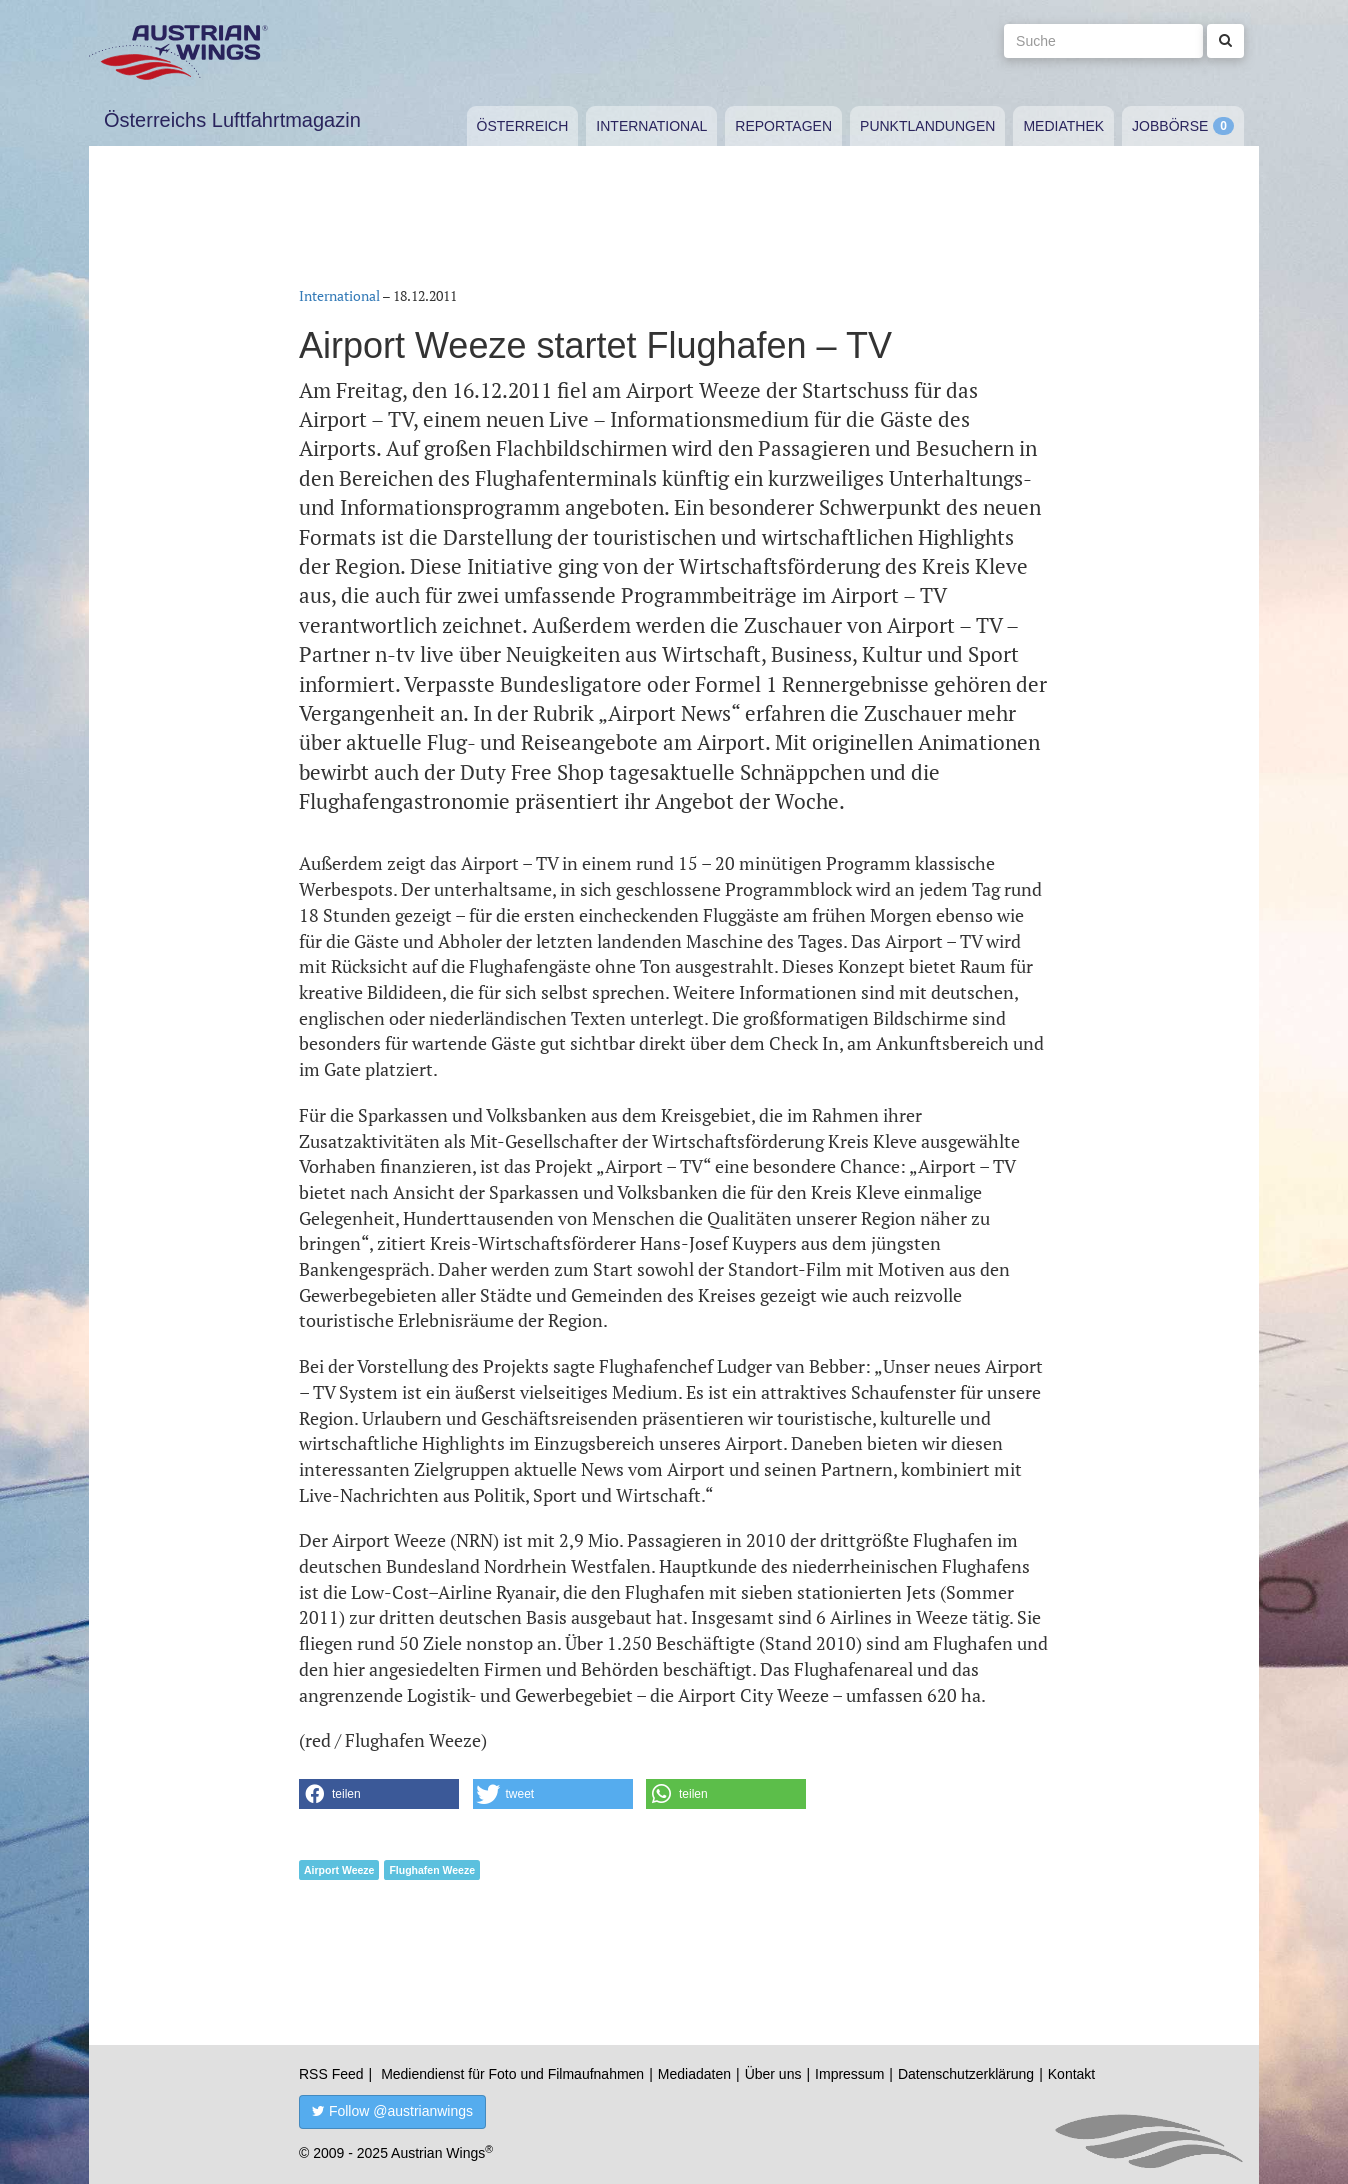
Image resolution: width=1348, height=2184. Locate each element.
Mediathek (1063, 126)
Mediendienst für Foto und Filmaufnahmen (512, 2074)
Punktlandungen (927, 126)
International (651, 126)
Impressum (849, 2074)
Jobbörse (1170, 126)
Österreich (523, 126)
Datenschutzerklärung (966, 2074)
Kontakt (1071, 2074)
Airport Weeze (339, 1870)
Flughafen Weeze (432, 1870)
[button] (379, 1794)
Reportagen (783, 126)
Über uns (773, 2074)
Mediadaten (694, 2074)
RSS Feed (331, 2074)
